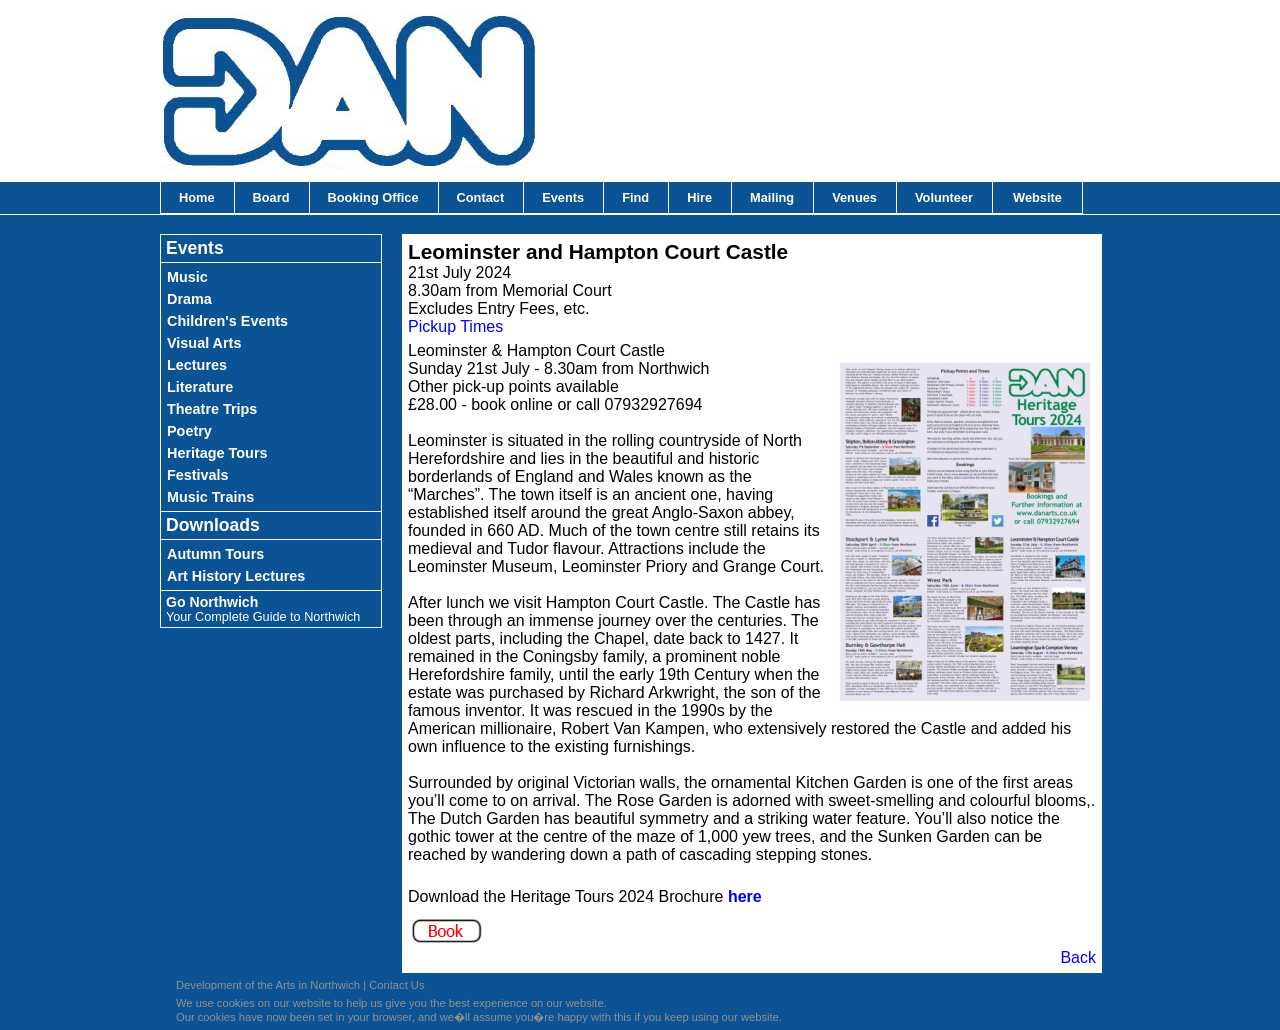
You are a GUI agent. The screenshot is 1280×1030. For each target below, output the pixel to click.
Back (1078, 957)
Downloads (213, 525)
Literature (200, 387)
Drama (189, 299)
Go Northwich (263, 609)
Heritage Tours (217, 453)
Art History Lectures (236, 576)
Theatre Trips (212, 409)
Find (635, 197)
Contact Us (396, 985)
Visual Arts (204, 343)
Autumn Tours (215, 554)
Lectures (197, 365)
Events (563, 197)
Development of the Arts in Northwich (268, 985)
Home (197, 197)
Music (187, 277)
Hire (699, 197)
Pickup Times (455, 326)
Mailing (772, 197)
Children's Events (227, 321)
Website (1037, 197)
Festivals (198, 475)
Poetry (189, 431)
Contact (481, 197)
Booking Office (373, 197)
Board (271, 197)
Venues (854, 197)
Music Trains (210, 497)
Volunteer (944, 197)
